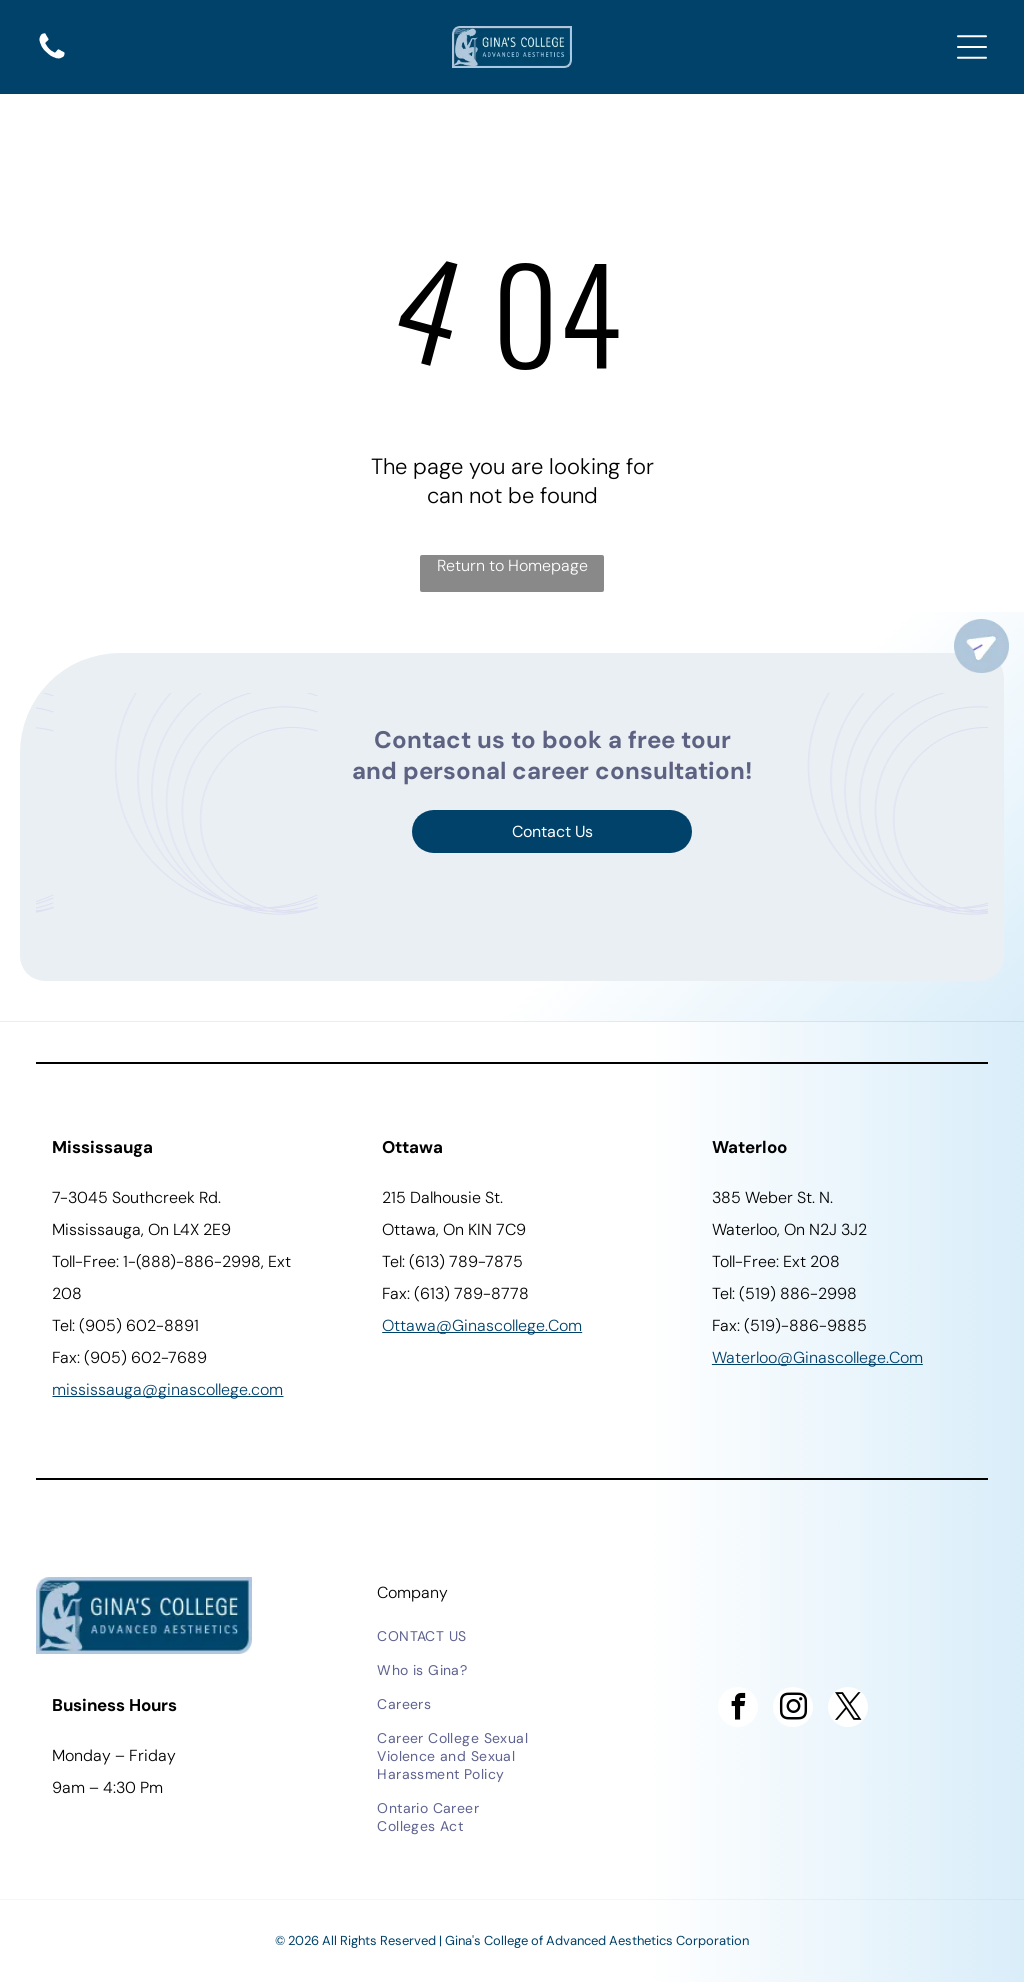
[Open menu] (972, 47)
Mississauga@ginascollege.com (167, 1389)
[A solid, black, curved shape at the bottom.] (52, 57)
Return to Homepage (512, 565)
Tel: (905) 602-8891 (125, 1325)
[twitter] (848, 1709)
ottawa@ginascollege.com (482, 1325)
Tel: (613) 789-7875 (452, 1261)
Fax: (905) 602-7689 (129, 1357)
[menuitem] (458, 1636)
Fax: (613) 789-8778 (455, 1293)
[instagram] (793, 1709)
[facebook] (738, 1709)
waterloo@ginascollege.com (817, 1357)
